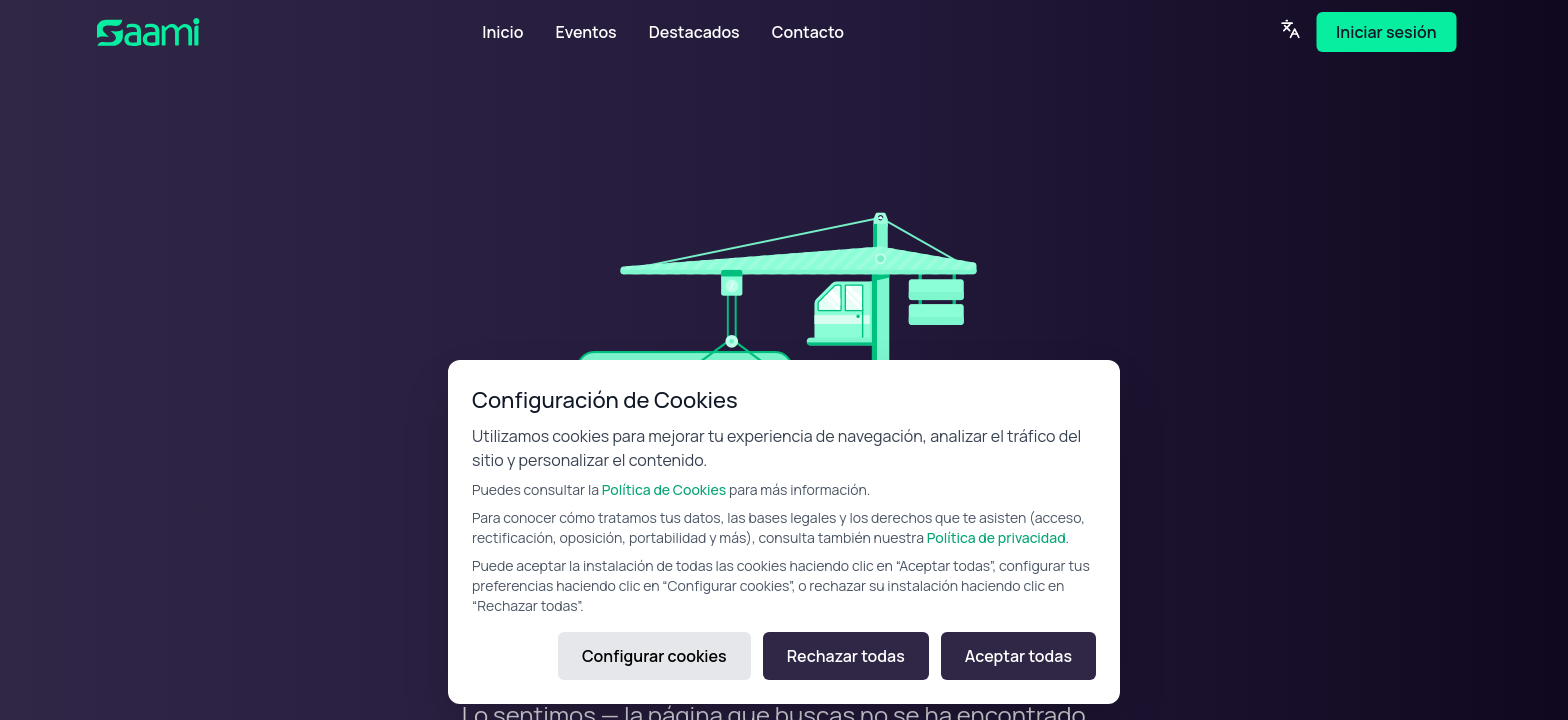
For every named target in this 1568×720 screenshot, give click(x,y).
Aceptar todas (1018, 656)
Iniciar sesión (1386, 32)
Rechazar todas (846, 656)
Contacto (808, 32)
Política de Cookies (664, 489)
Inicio (502, 32)
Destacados (694, 32)
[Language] (1290, 29)
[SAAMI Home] (210, 32)
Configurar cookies (654, 656)
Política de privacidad (996, 537)
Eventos (585, 32)
